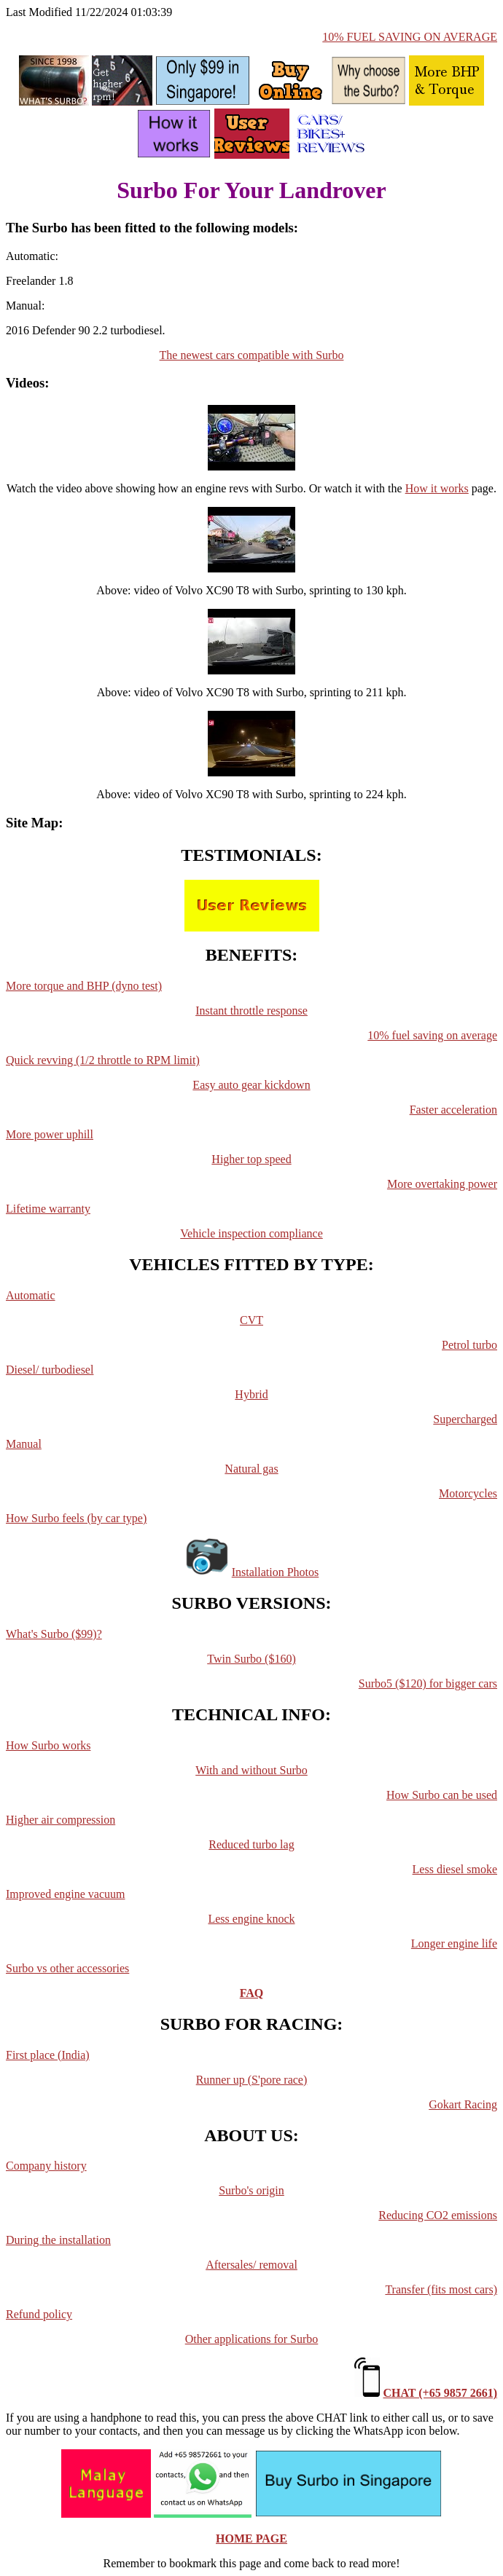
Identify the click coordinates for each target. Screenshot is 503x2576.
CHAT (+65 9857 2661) (440, 2393)
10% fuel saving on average (432, 1035)
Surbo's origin (251, 2190)
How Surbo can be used (441, 1795)
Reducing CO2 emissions (437, 2215)
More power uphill (49, 1134)
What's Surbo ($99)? (54, 1634)
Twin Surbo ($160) (251, 1659)
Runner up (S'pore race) (252, 2079)
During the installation (58, 2240)
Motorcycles (468, 1493)
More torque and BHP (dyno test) (84, 986)
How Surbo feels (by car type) (76, 1518)
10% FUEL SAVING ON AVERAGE (409, 37)
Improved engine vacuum (65, 1894)
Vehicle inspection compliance (251, 1233)
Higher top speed (251, 1159)
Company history (46, 2165)
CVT (251, 1320)
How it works (437, 488)
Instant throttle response (251, 1010)
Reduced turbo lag (251, 1844)
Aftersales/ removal (251, 2264)
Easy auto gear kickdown (251, 1085)
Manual (24, 1444)
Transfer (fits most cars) (441, 2289)
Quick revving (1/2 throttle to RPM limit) (103, 1060)
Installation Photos (275, 1572)
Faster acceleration (453, 1109)
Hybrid (251, 1394)
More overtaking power (442, 1184)
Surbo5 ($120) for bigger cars (428, 1683)
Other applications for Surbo (252, 2339)
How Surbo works (48, 1745)
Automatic (30, 1295)
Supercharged (465, 1419)
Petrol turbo (469, 1345)
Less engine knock (251, 1919)
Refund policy (39, 2314)
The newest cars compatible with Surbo (252, 355)
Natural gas (251, 1468)
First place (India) (48, 2055)
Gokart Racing (463, 2104)
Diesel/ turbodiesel (49, 1369)
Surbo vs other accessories (67, 1968)
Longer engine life (454, 1943)
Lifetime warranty (48, 1208)
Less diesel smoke (455, 1869)
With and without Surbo (251, 1770)
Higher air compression (60, 1819)
